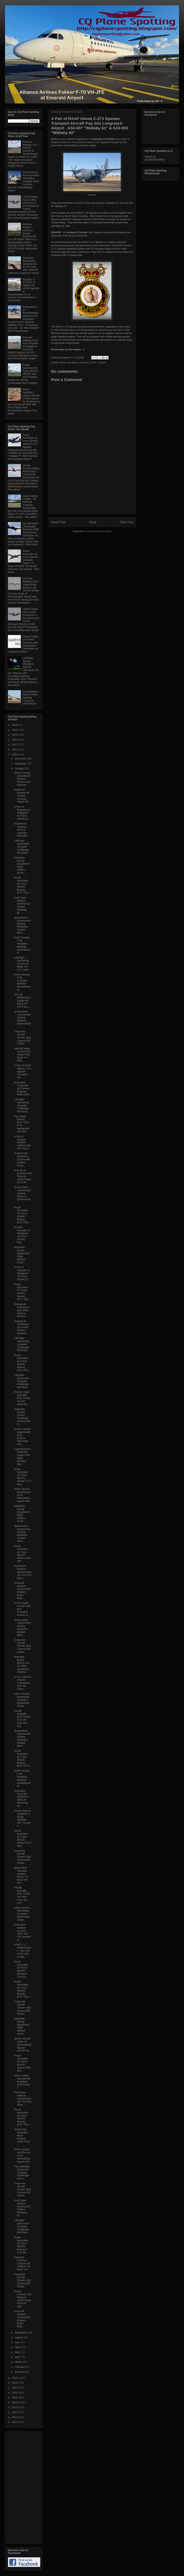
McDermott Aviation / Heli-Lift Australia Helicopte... (21, 829)
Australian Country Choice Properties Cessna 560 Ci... (22, 1417)
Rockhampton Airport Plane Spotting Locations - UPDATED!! (30, 697)
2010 (15, 2422)
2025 (15, 729)
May (17, 2352)
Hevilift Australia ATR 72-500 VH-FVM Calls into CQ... (22, 1718)
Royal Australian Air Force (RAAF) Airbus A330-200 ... (22, 1553)
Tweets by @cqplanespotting (154, 158)
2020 (15, 754)
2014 (15, 2402)
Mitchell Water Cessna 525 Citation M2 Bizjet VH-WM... (22, 1054)
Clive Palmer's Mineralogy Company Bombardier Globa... (22, 1699)
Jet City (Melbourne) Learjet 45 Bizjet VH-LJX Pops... (22, 1000)
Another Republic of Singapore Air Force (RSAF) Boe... (21, 1235)
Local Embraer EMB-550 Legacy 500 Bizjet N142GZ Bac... (22, 1456)
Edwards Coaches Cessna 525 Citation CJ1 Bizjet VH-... (22, 2263)
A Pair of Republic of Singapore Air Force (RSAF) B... (22, 812)
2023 (15, 739)
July (17, 2342)
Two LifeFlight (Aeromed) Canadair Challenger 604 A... (22, 2172)
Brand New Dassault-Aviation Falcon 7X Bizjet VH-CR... (21, 1875)
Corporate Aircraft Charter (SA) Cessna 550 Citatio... (22, 1037)
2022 (15, 744)
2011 (15, 2417)
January (19, 2371)
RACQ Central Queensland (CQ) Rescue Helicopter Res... (22, 1437)
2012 (15, 2412)
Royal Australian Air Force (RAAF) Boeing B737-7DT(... (22, 1758)
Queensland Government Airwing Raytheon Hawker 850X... (22, 925)
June (18, 2347)
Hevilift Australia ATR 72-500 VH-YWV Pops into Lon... (22, 1895)
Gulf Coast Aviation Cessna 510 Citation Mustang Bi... (22, 905)
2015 (15, 2397)
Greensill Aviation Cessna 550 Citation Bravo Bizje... (22, 1590)
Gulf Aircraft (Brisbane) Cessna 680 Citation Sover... (22, 1159)
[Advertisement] (92, 488)
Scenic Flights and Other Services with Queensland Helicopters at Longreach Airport (23, 644)
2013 (15, 2407)
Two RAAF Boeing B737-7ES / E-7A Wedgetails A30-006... (22, 1124)
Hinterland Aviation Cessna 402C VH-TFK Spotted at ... (22, 1932)
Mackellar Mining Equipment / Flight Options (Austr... (22, 865)
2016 (15, 2392)
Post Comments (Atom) (99, 531)
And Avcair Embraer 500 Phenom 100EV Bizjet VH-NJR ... (22, 1176)
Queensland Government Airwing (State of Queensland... (22, 1019)
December (21, 758)
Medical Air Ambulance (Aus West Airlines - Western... (21, 1310)
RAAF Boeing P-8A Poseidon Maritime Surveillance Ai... (22, 945)
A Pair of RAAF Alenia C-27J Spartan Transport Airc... (22, 1071)
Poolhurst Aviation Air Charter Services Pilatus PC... (22, 795)
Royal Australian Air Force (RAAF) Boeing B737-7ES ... (22, 885)
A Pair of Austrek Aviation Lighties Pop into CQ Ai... (22, 1142)
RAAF (93, 362)
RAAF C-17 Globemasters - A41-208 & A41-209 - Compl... (22, 1950)
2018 (15, 2382)
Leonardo (72, 362)
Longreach (83, 362)
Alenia (62, 362)
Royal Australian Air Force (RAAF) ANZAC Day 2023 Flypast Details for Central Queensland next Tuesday (23, 373)
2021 (15, 749)
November (21, 763)
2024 (15, 734)
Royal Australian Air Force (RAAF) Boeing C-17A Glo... (21, 1969)
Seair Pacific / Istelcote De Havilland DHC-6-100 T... (22, 2081)
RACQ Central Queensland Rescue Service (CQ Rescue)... (22, 778)
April (17, 2357)
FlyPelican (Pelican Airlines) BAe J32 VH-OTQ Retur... (22, 1571)
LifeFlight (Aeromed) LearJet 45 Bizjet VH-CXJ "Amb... (22, 963)
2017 (15, 2387)
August (19, 2337)
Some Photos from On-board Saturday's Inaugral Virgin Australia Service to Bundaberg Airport (23, 181)
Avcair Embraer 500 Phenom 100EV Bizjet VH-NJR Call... (22, 2299)
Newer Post (58, 522)
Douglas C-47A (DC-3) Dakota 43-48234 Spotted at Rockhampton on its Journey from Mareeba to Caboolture (23, 290)
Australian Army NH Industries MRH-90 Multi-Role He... (21, 1798)
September (21, 2332)
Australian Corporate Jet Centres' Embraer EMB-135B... (22, 1088)
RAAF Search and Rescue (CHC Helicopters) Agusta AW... (22, 1495)
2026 (15, 725)
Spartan (102, 362)
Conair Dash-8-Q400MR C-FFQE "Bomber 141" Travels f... (22, 1818)
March (18, 2361)
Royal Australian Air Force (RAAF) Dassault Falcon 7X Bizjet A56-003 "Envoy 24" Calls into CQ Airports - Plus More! (23, 562)
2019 (15, 2377)
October (19, 768)
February (20, 2366)
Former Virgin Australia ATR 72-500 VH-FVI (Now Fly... (22, 1398)
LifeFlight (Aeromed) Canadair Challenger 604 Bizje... (21, 846)
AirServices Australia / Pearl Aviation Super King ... (21, 2137)
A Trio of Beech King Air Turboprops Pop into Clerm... (22, 1682)
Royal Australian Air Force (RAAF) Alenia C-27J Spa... (22, 1477)
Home (92, 522)
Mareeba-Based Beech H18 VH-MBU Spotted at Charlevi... (21, 1664)
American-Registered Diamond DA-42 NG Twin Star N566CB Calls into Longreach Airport (23, 265)
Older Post (126, 522)
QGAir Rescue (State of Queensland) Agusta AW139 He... (22, 2044)
